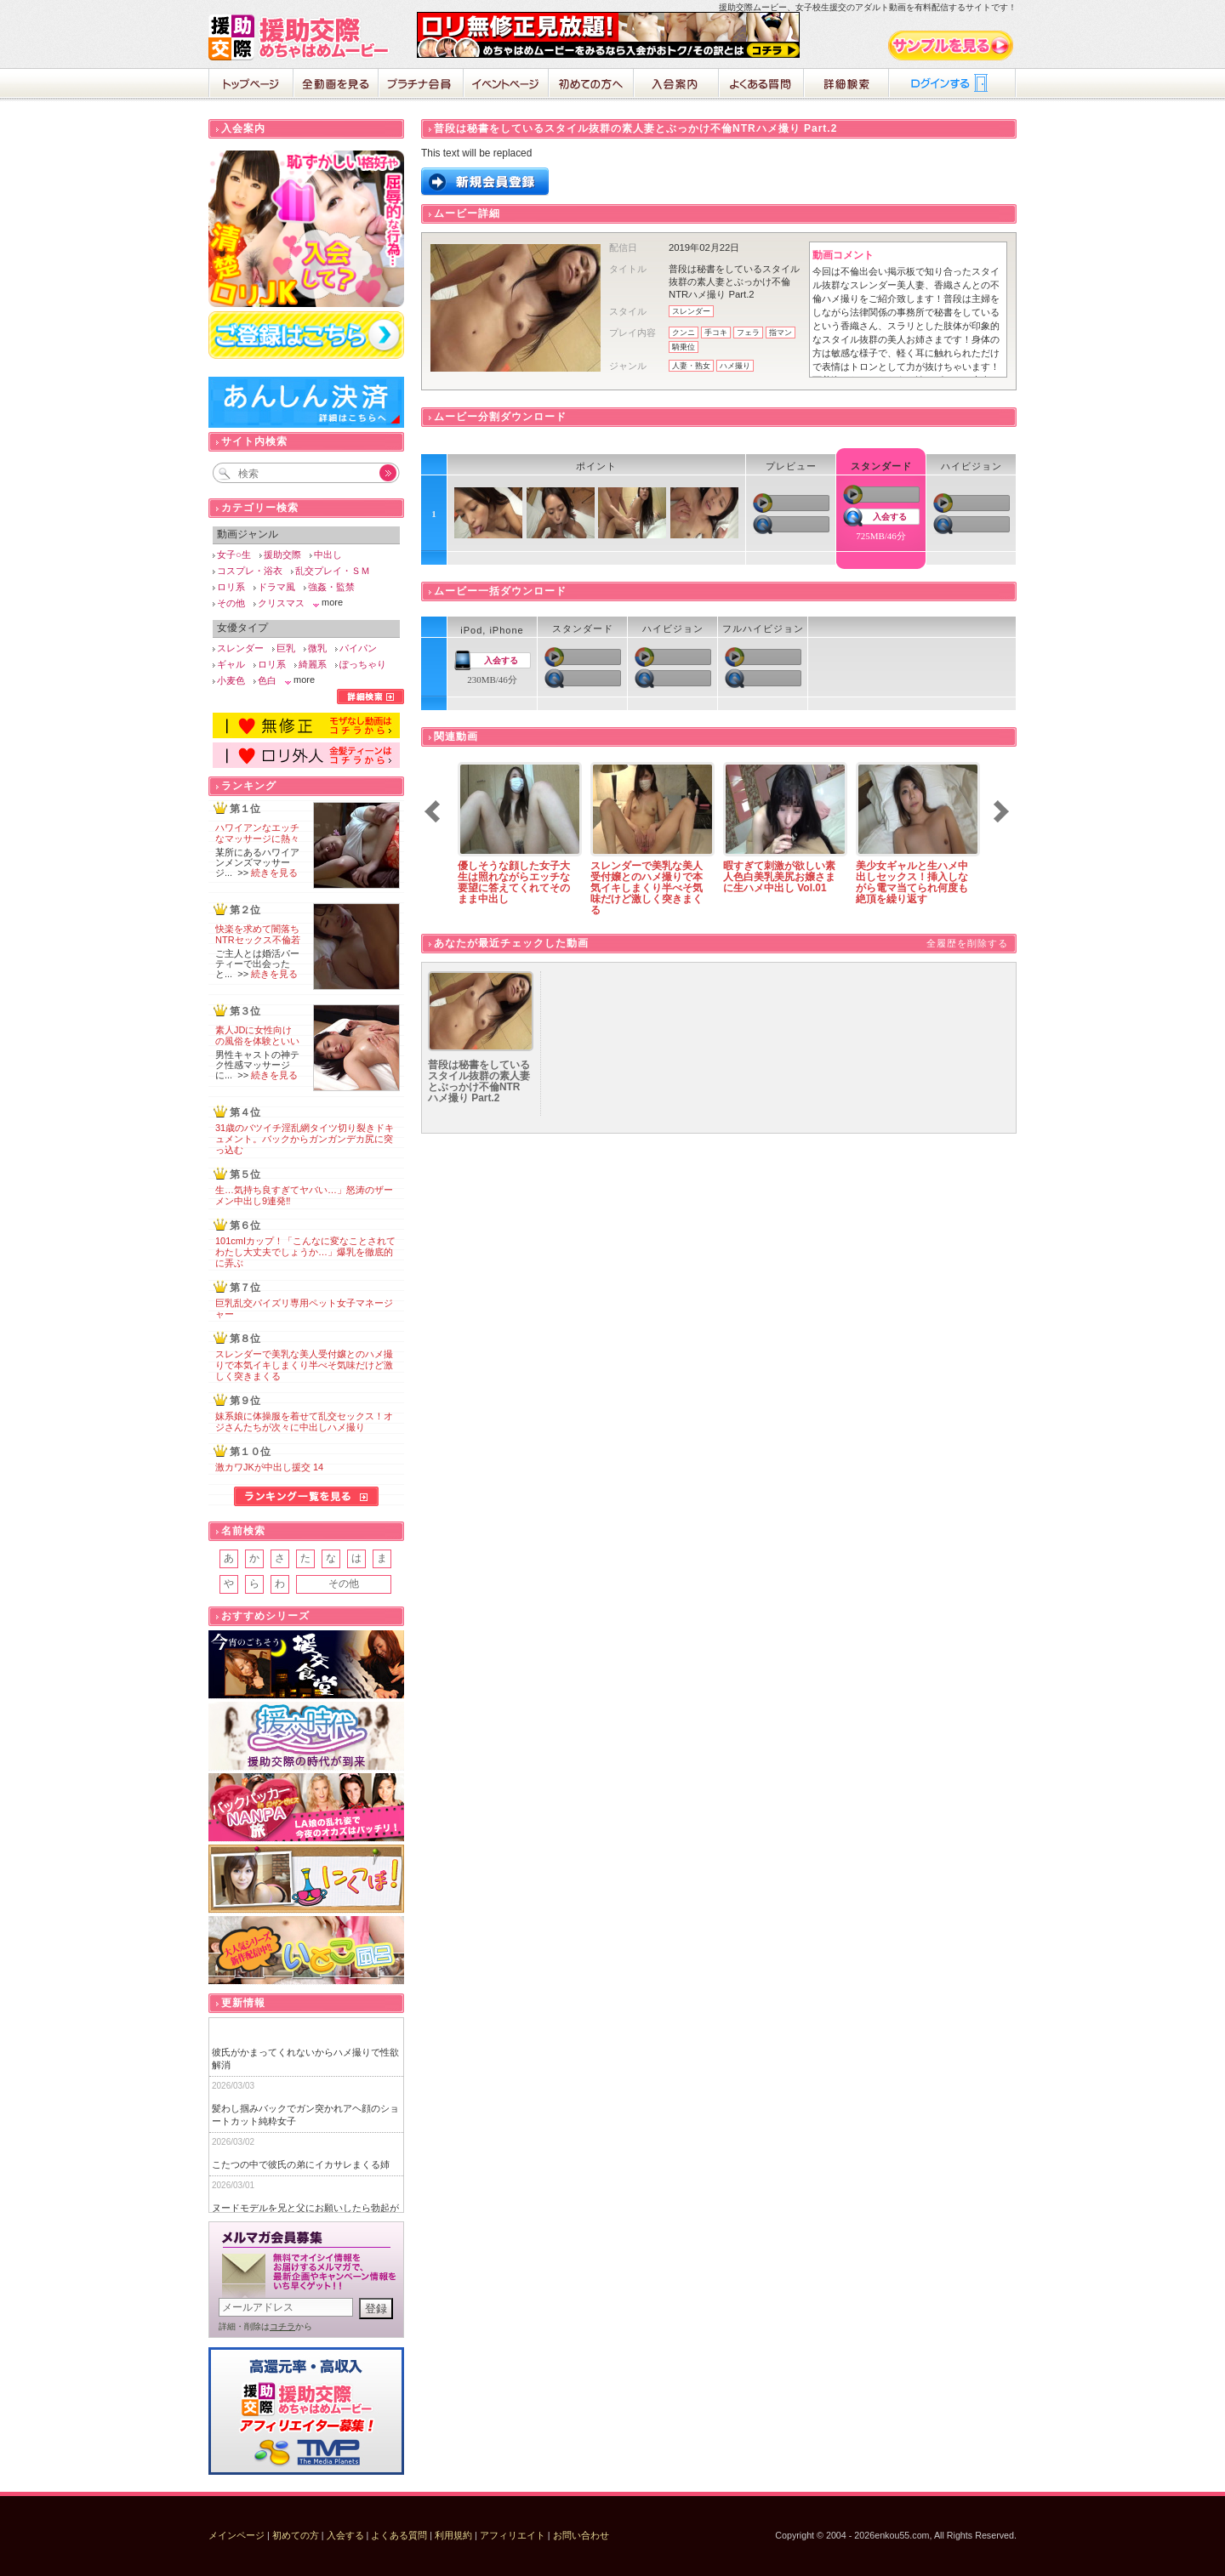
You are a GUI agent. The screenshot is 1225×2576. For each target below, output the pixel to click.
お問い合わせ (581, 2535)
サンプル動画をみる (952, 45)
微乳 (317, 648)
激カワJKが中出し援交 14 (269, 1467)
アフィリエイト (512, 2535)
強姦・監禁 (331, 587)
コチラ (282, 2326)
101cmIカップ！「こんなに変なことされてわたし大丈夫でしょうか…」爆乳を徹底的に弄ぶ (305, 1252)
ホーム (250, 85)
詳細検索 (846, 85)
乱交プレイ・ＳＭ (332, 571)
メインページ (236, 2535)
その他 (231, 603)
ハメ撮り (735, 365)
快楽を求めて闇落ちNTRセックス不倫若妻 (257, 940)
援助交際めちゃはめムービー (302, 37)
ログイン (953, 85)
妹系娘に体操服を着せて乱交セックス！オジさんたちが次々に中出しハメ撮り (304, 1421)
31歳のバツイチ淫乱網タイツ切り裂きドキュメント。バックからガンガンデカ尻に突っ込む (304, 1139)
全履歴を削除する (967, 943)
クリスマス (281, 603)
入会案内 (676, 85)
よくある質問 (761, 85)
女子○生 (234, 554)
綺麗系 (313, 664)
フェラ (748, 332)
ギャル (231, 664)
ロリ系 (231, 587)
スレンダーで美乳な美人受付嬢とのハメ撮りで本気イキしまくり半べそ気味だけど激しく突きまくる (304, 1365)
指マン (780, 332)
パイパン (358, 648)
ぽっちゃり (362, 664)
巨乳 (285, 648)
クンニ (683, 332)
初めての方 (295, 2535)
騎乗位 (683, 347)
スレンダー (691, 311)
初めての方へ (591, 85)
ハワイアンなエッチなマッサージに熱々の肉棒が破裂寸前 (257, 838)
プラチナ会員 (421, 85)
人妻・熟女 (691, 365)
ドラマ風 (276, 587)
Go (378, 473)
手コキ (715, 332)
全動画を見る (336, 85)
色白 (267, 680)
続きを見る (274, 872)
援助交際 (282, 554)
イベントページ (506, 85)
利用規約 (453, 2535)
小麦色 (231, 680)
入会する (890, 516)
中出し (328, 554)
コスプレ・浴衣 (249, 571)
